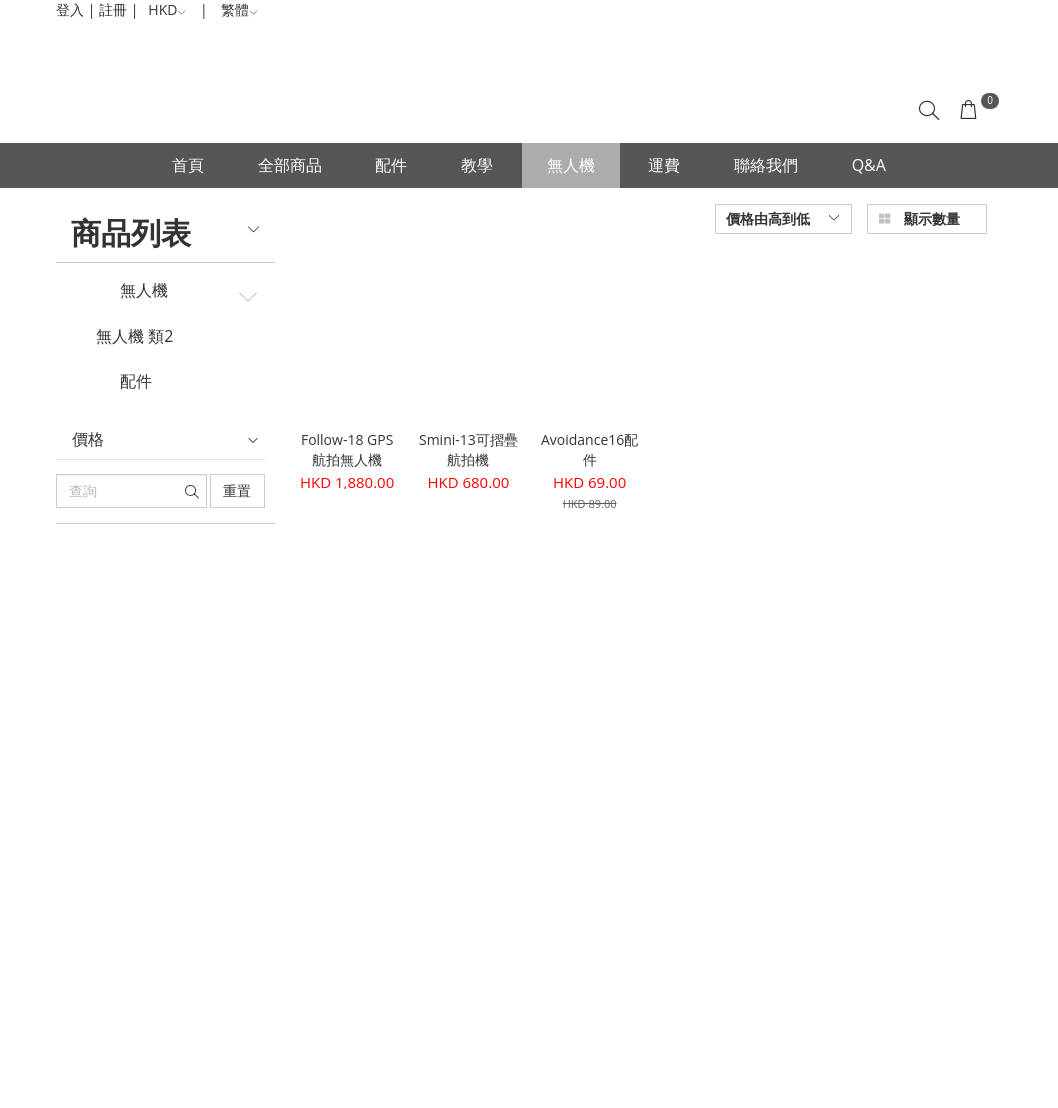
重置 (237, 490)
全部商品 (290, 165)
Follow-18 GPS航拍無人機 (347, 449)
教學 (477, 165)
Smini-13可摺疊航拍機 (468, 449)
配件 (391, 165)
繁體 (239, 9)
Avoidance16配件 (589, 449)
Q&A (869, 165)
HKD (167, 9)
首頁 (188, 165)
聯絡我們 (766, 165)
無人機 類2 (134, 337)
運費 (664, 165)
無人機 (571, 165)
